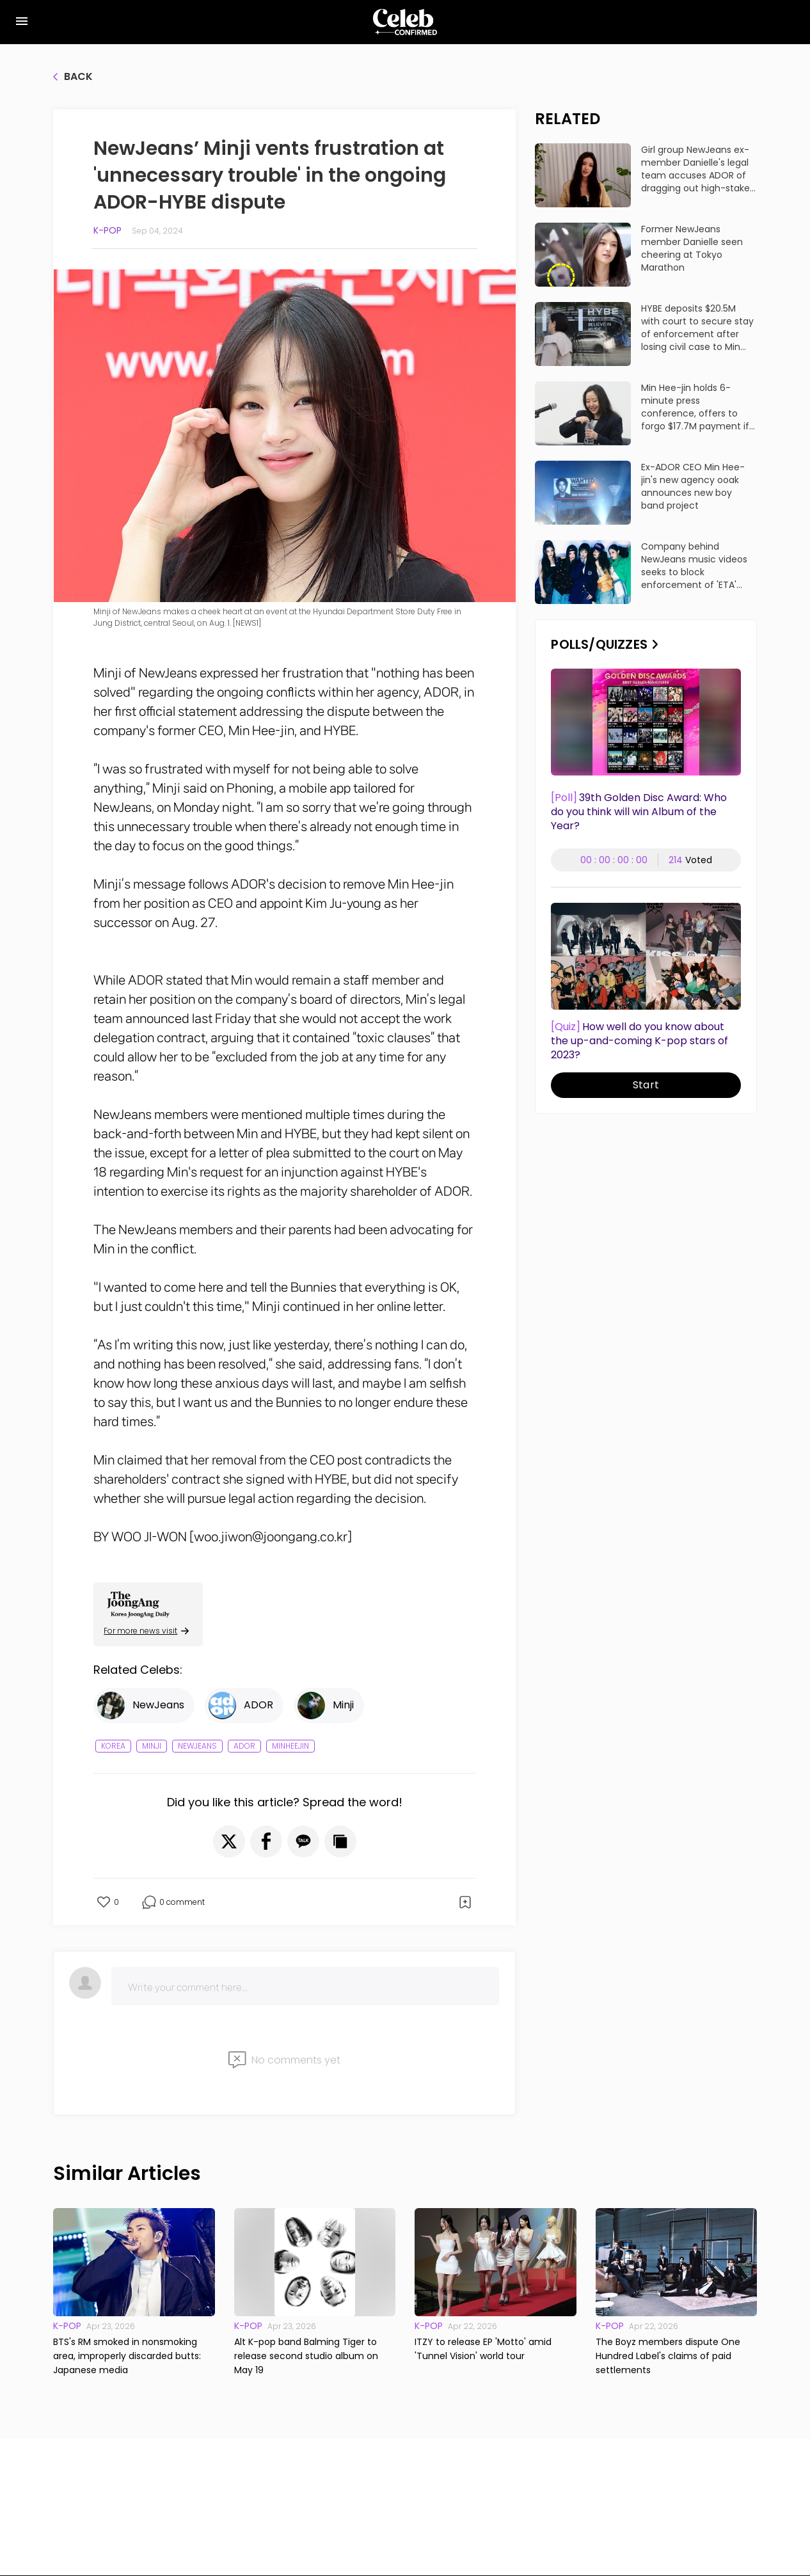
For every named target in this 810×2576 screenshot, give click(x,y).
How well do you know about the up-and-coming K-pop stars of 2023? (639, 1041)
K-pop (107, 230)
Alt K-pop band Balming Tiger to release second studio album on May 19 (306, 2355)
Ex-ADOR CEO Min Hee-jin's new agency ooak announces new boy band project (693, 486)
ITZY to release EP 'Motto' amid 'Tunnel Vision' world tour (483, 2348)
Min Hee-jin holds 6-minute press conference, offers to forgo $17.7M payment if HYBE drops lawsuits (695, 407)
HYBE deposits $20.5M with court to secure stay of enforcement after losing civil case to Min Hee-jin (697, 327)
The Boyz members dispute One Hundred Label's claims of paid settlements (668, 2355)
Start (646, 1085)
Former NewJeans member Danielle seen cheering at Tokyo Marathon (692, 248)
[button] (229, 1841)
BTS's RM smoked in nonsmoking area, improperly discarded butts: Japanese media (127, 2355)
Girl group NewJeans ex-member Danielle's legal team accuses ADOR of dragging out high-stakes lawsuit (697, 169)
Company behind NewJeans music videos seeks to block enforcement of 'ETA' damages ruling (694, 565)
